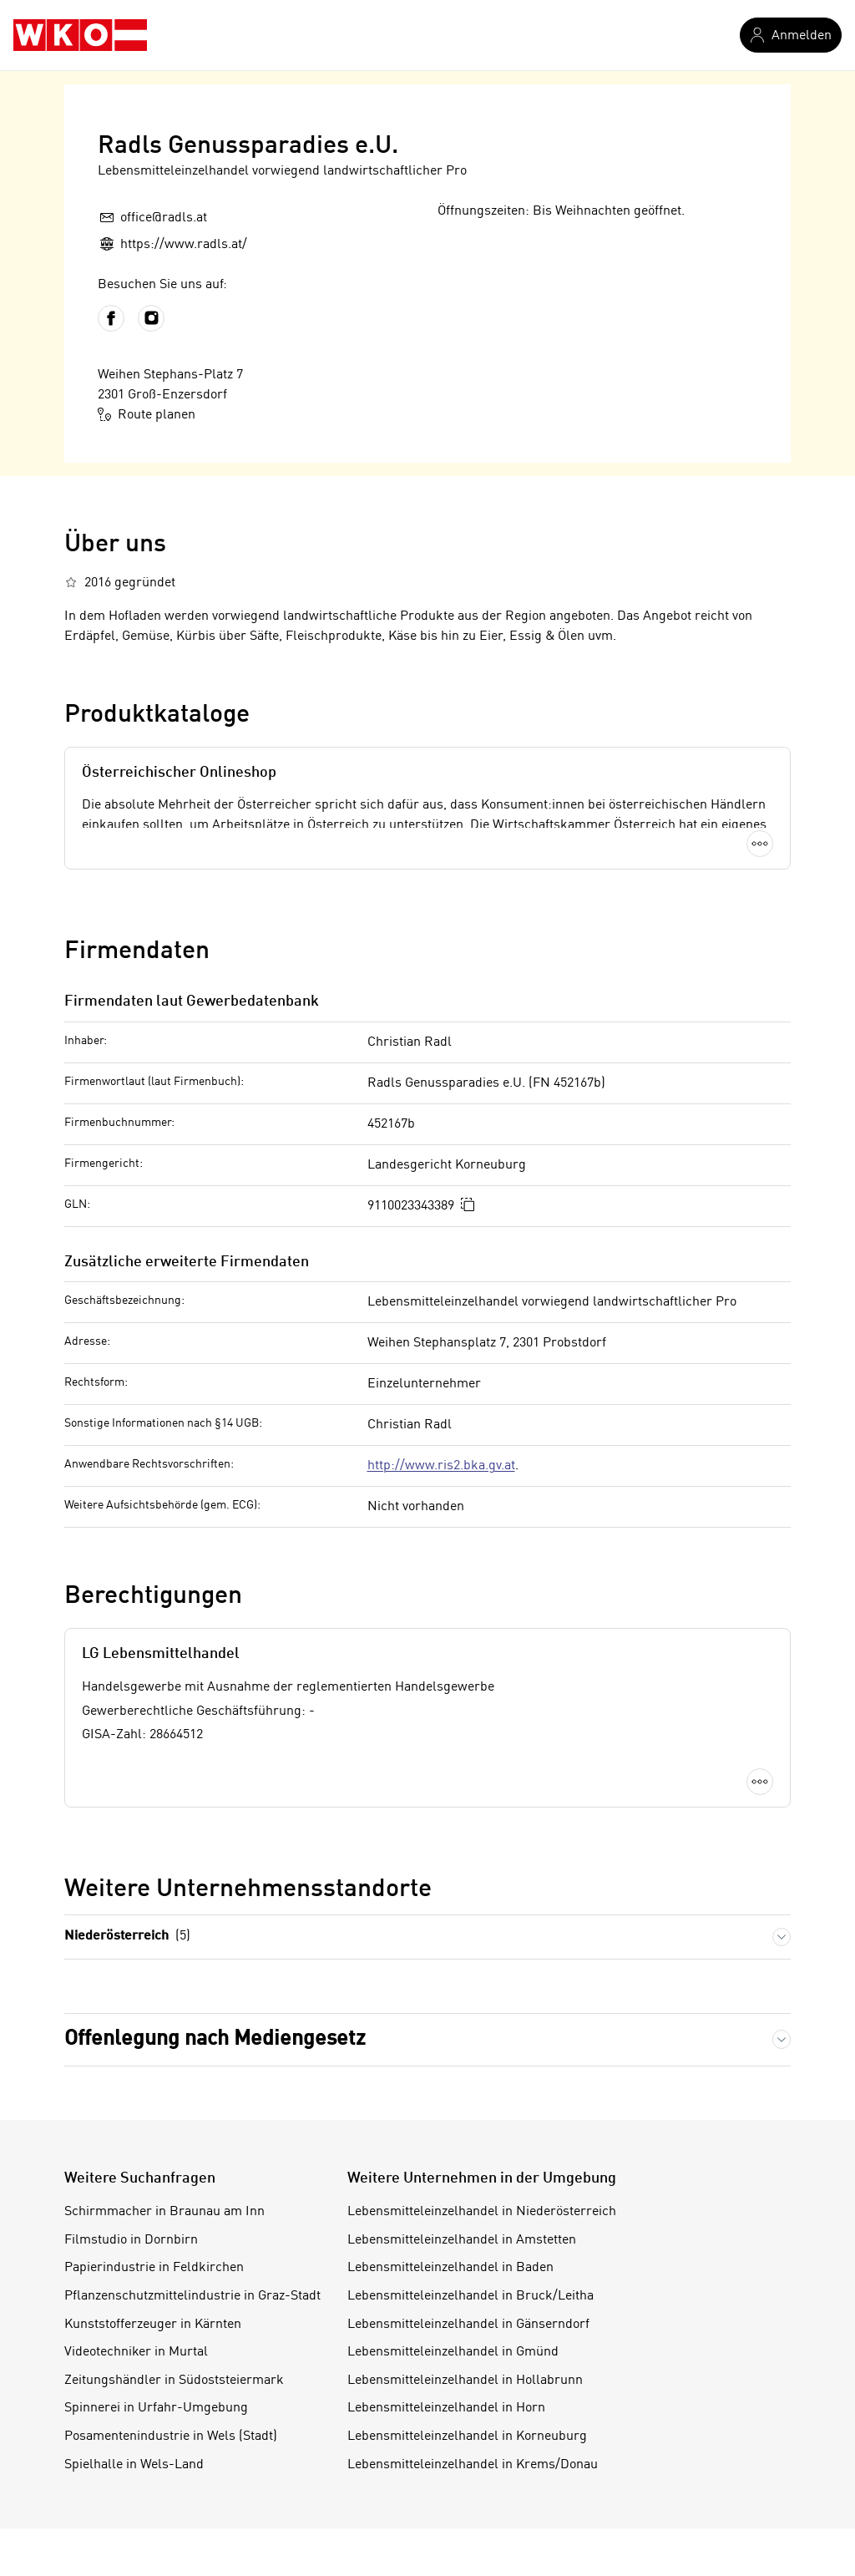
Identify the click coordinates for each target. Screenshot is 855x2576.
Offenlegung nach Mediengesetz (215, 2039)
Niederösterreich (127, 1937)
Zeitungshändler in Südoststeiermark (174, 2380)
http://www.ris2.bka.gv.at (441, 1466)
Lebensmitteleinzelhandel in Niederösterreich (481, 2212)
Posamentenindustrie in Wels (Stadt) (170, 2436)
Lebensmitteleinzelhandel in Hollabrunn (465, 2380)
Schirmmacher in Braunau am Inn (164, 2212)
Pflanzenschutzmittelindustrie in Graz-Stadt (192, 2296)
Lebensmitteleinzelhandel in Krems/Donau (472, 2465)
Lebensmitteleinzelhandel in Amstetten (461, 2240)
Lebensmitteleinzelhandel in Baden (450, 2267)
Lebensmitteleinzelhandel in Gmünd (453, 2352)
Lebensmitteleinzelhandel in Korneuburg (467, 2436)
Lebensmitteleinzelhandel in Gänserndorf (468, 2324)
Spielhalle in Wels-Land (134, 2465)
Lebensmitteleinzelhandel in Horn (446, 2408)
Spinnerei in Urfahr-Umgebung (156, 2408)
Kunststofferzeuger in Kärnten (152, 2324)
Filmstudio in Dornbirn (131, 2240)
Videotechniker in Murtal (136, 2352)
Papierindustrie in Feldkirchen (154, 2267)
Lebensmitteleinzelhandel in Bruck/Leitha (470, 2296)
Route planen (146, 414)
